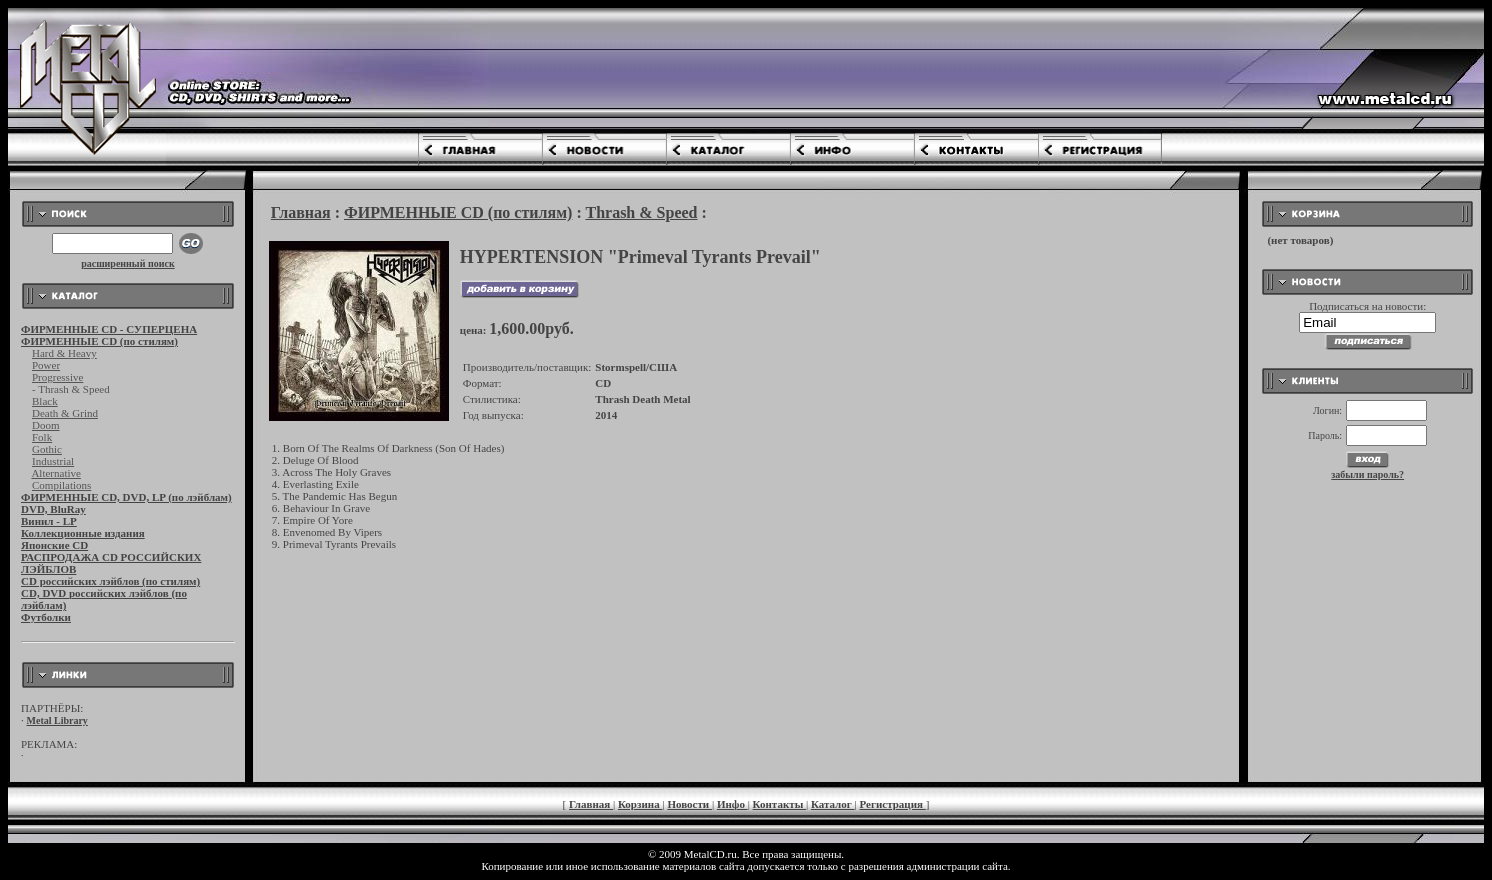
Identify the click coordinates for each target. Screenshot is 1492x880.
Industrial (53, 461)
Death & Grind (65, 413)
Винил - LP (49, 521)
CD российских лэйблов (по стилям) (110, 581)
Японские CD (54, 545)
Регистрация (893, 804)
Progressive (57, 377)
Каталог (833, 804)
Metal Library (57, 720)
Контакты (779, 804)
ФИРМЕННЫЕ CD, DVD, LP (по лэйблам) (126, 497)
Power (46, 365)
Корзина (640, 804)
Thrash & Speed (641, 212)
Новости (689, 804)
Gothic (47, 449)
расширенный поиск (128, 263)
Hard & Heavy (64, 353)
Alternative (55, 473)
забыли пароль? (1367, 474)
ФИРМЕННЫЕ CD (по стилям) (99, 341)
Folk (42, 437)
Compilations (61, 485)
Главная (301, 212)
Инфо (732, 804)
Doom (46, 425)
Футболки (46, 617)
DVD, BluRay (53, 509)
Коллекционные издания (83, 533)
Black (45, 401)
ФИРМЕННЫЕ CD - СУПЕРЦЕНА (109, 329)
